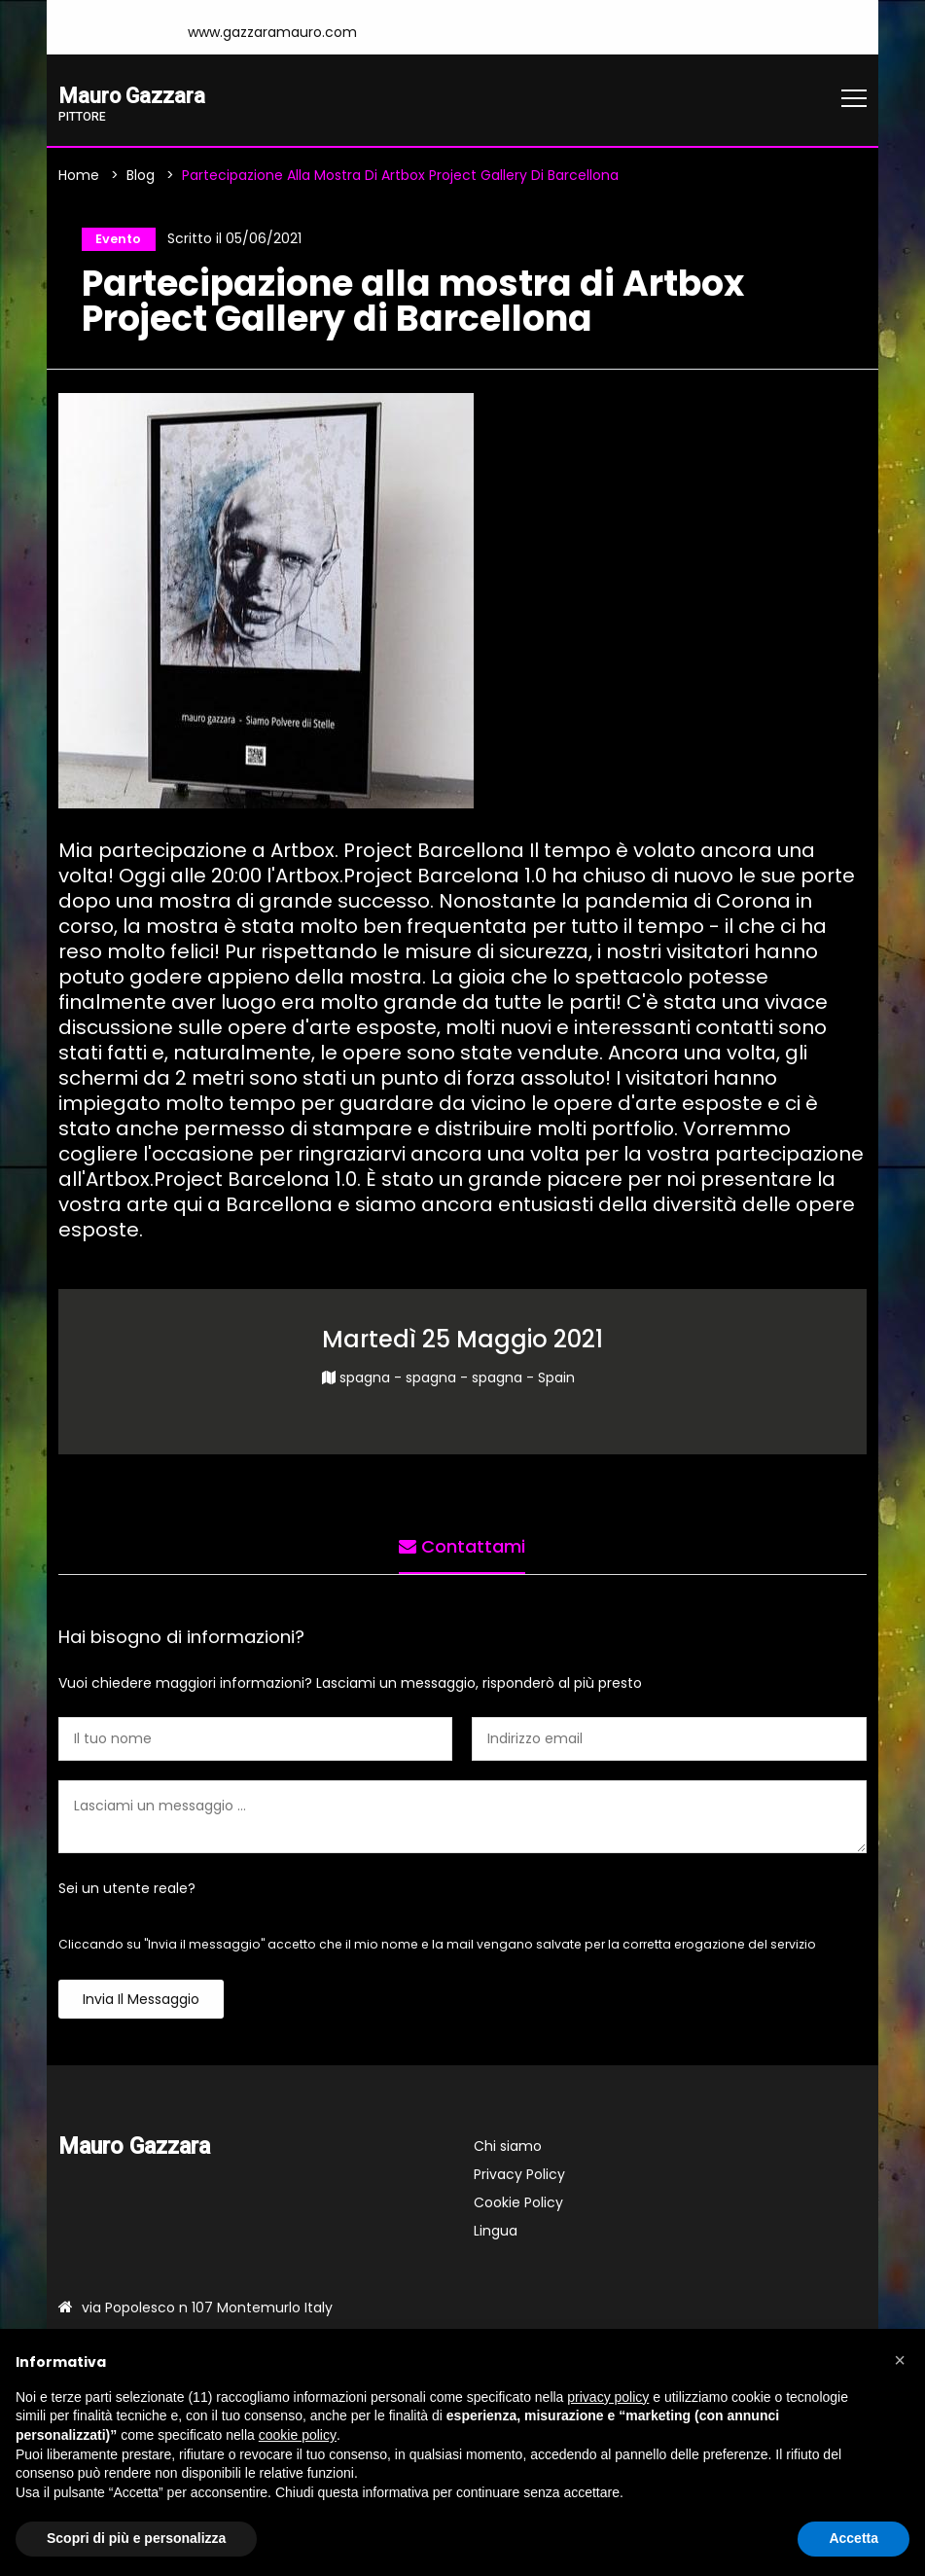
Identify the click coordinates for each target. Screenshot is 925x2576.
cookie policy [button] (298, 2435)
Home (78, 177)
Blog (140, 177)
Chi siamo (508, 2151)
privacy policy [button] (608, 2397)
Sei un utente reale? (127, 1893)
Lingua (495, 2235)
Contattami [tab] (462, 1546)
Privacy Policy (519, 2179)
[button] (899, 2360)
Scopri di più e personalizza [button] (136, 2538)
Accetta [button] (853, 2538)
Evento (113, 241)
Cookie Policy (518, 2207)
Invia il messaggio (141, 2004)
